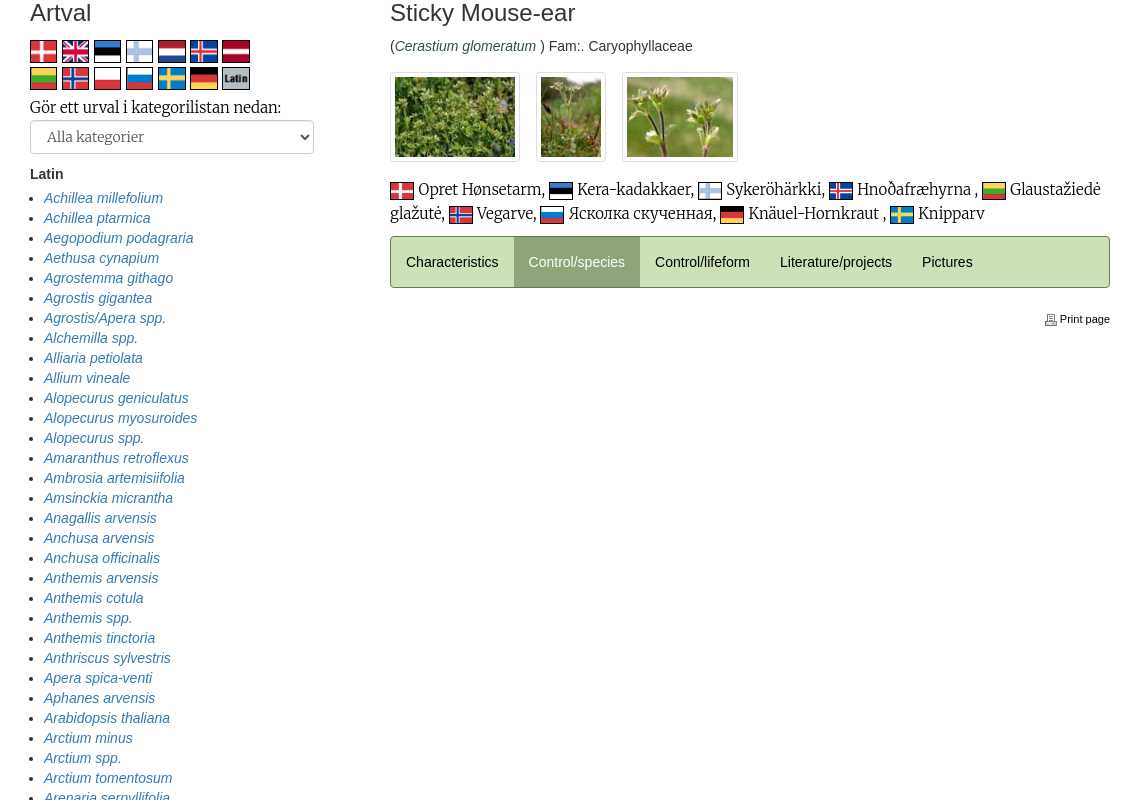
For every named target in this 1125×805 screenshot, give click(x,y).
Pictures (947, 262)
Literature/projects (836, 262)
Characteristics (452, 262)
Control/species (577, 262)
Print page (1077, 319)
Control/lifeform (702, 262)
